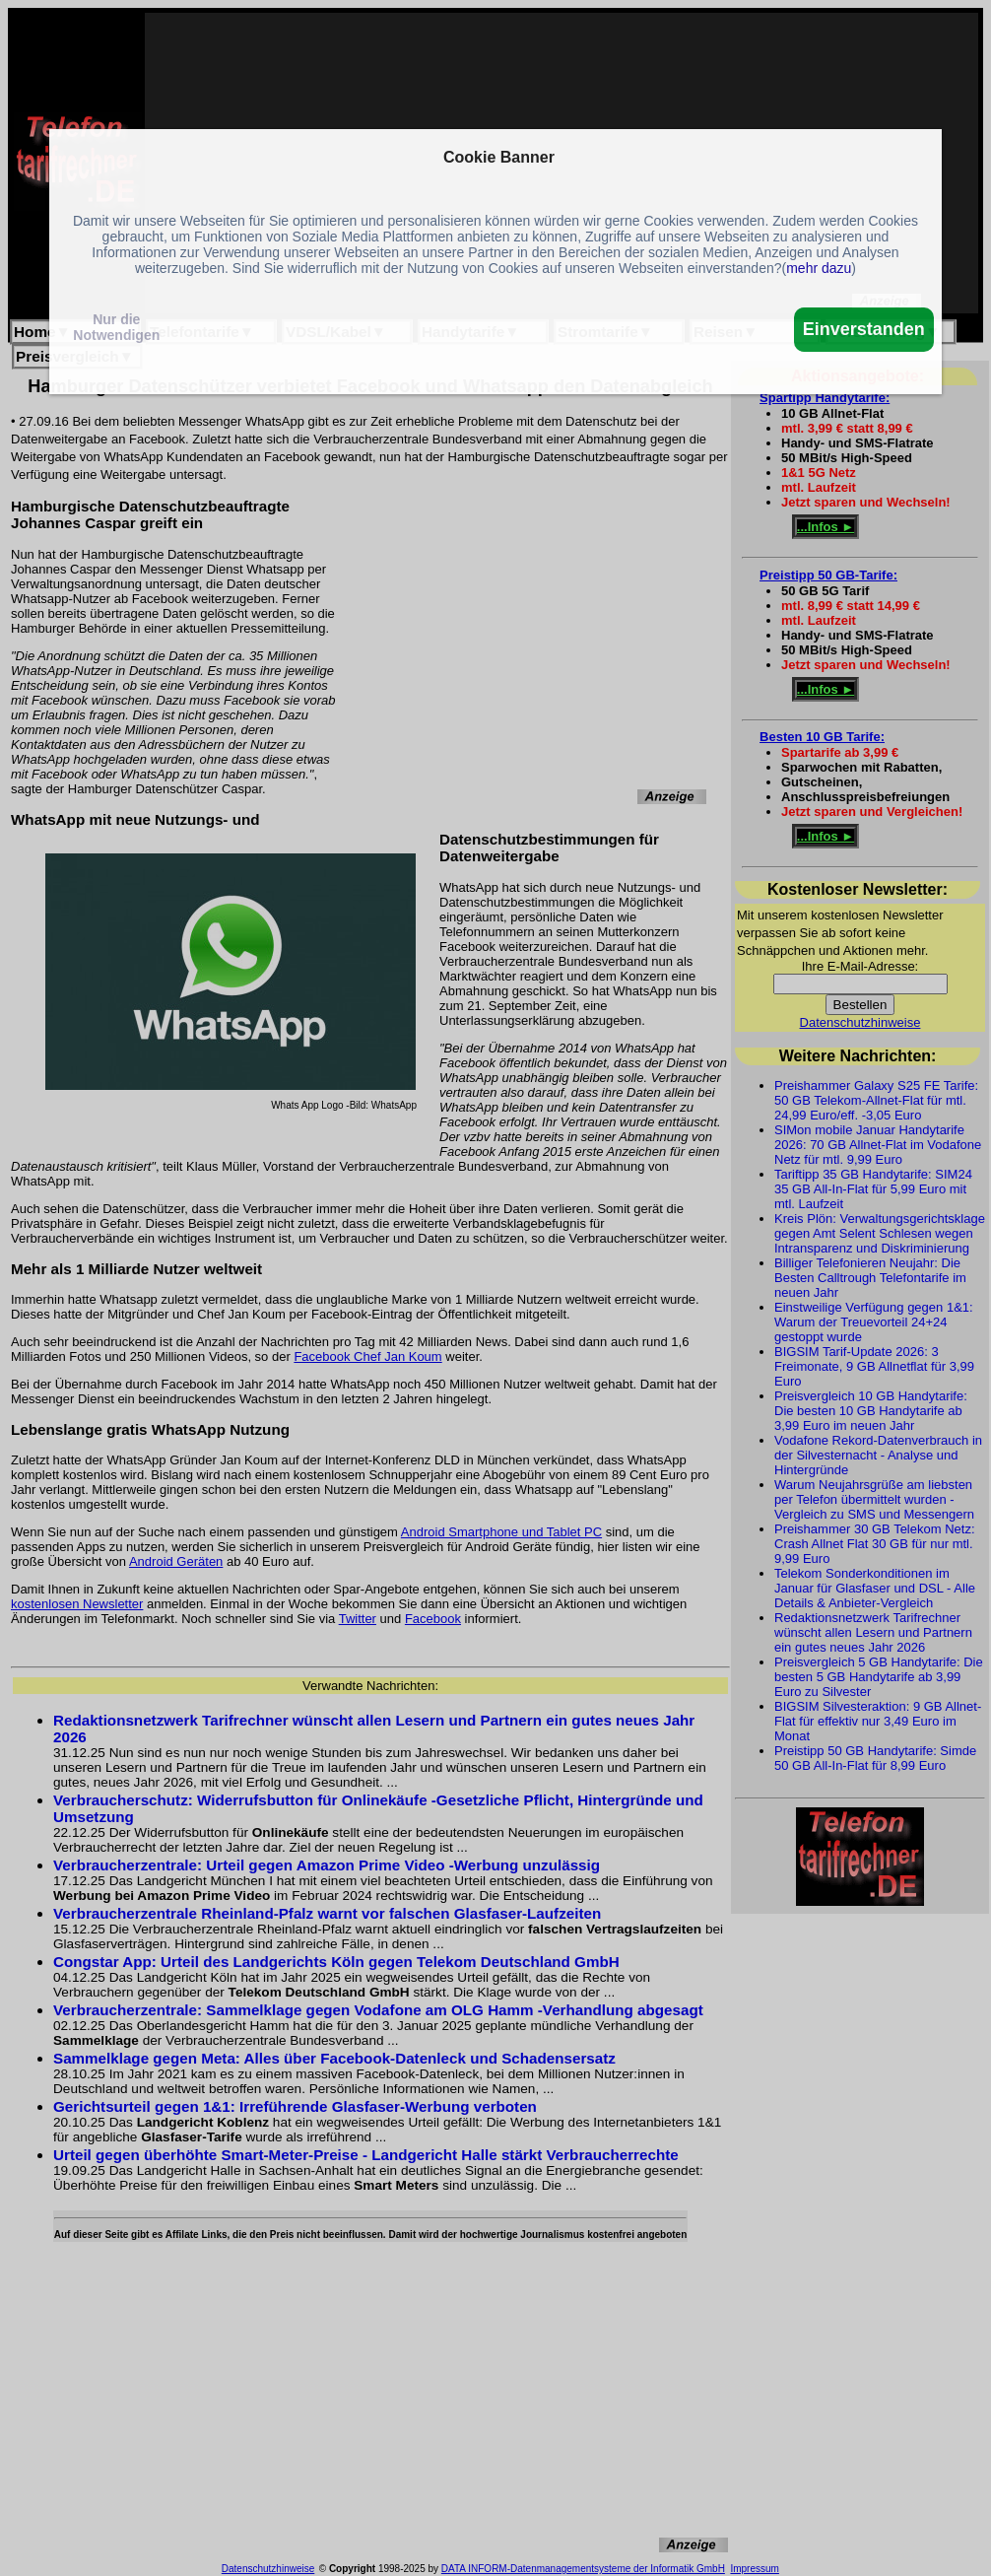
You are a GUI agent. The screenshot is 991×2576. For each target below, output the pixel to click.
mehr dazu (818, 268)
